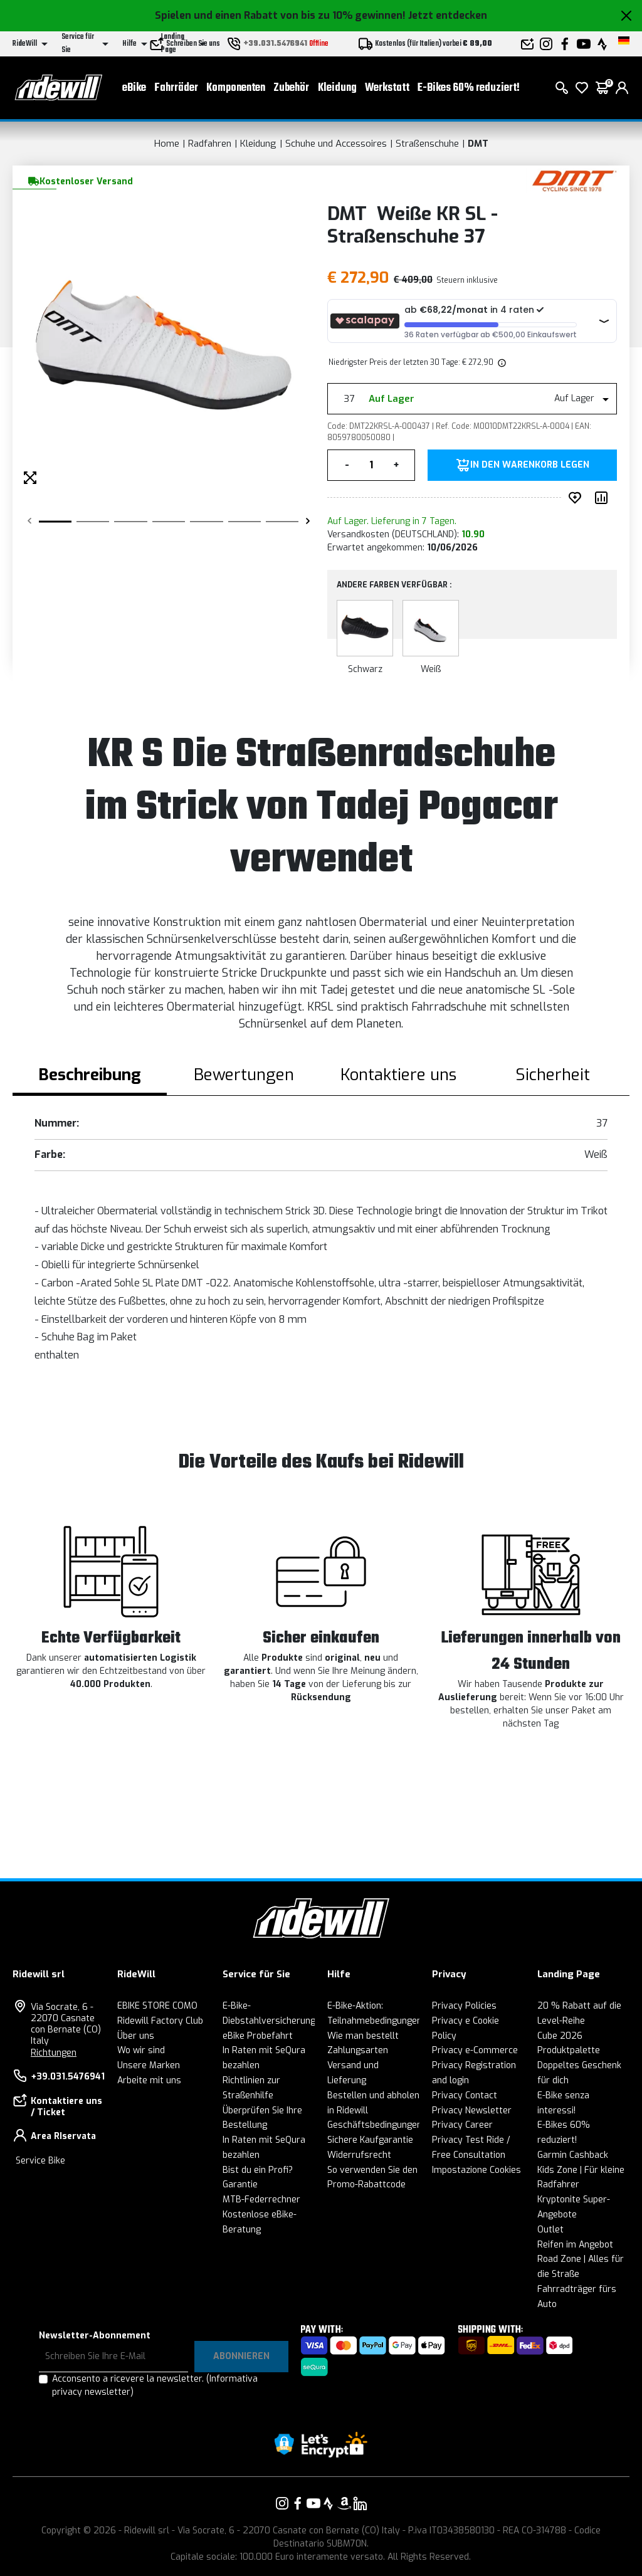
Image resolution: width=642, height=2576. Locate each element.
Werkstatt (387, 88)
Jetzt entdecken (447, 15)
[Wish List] (581, 87)
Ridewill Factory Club (160, 2021)
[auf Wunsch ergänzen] (577, 497)
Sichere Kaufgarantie (370, 2140)
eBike (134, 88)
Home (166, 143)
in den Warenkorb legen (529, 465)
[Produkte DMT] (574, 180)
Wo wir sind (141, 2050)
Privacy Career (462, 2125)
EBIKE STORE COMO (157, 2006)
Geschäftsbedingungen (374, 2125)
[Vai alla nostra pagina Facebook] (297, 2503)
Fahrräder (176, 88)
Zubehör (291, 88)
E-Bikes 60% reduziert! (469, 88)
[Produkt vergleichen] (604, 497)
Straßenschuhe (427, 143)
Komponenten (235, 88)
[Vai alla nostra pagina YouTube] (313, 2503)
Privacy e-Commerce (475, 2050)
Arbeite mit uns (149, 2080)
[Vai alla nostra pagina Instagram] (282, 2503)
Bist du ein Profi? (258, 2170)
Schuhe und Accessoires (336, 143)
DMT (478, 143)
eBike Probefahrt (258, 2036)
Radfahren (209, 143)
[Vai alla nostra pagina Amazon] (344, 2503)
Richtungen (53, 2053)
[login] (621, 87)
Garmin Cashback (572, 2155)
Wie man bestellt (363, 2036)
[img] (501, 362)
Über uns (135, 2036)
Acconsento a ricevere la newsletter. (155, 2385)
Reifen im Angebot (575, 2245)
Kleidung (337, 88)
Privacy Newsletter (472, 2110)
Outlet (550, 2230)
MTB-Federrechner (261, 2199)
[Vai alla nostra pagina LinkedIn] (359, 2503)
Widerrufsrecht (359, 2155)
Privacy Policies (464, 2006)
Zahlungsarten (357, 2050)
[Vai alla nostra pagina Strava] (328, 2503)
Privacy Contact (464, 2095)
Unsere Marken (148, 2065)
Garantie (240, 2184)
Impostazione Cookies (476, 2170)
